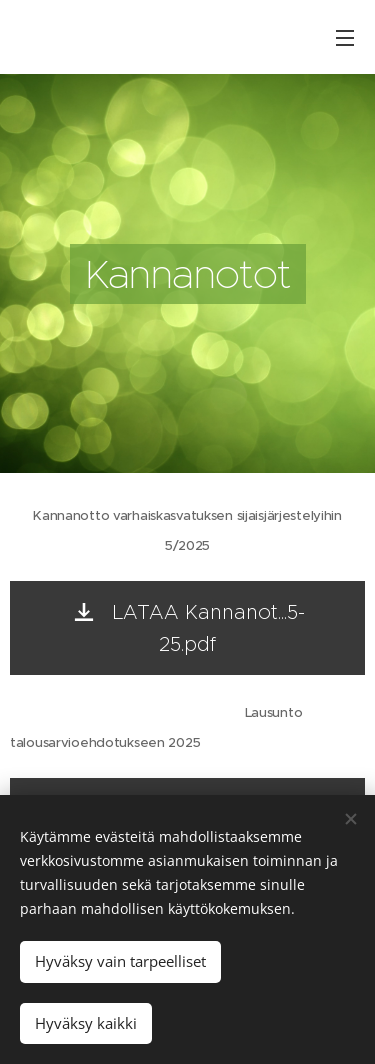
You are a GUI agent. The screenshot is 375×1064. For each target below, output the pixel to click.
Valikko (345, 38)
